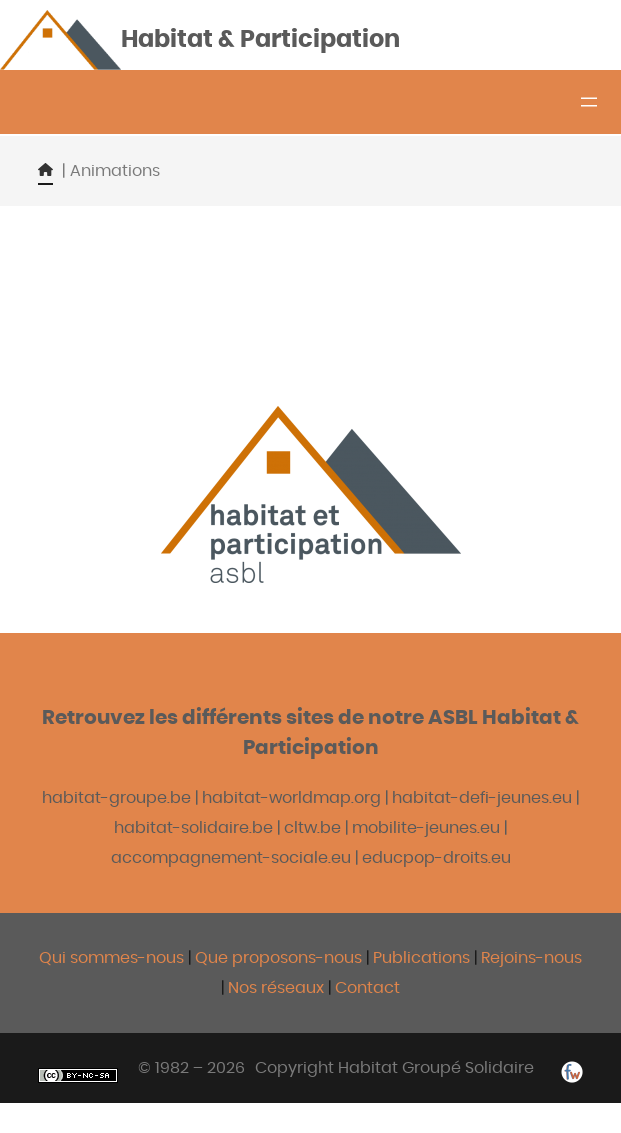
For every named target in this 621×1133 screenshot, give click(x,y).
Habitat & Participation (260, 40)
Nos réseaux (276, 988)
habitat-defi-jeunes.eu (482, 798)
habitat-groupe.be (116, 798)
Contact (367, 988)
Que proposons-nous (278, 958)
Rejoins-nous (531, 958)
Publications (423, 958)
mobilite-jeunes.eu (426, 828)
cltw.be (312, 828)
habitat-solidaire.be (193, 828)
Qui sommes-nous (111, 958)
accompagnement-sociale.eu (231, 858)
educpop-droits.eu (436, 858)
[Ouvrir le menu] (589, 102)
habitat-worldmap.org (291, 798)
